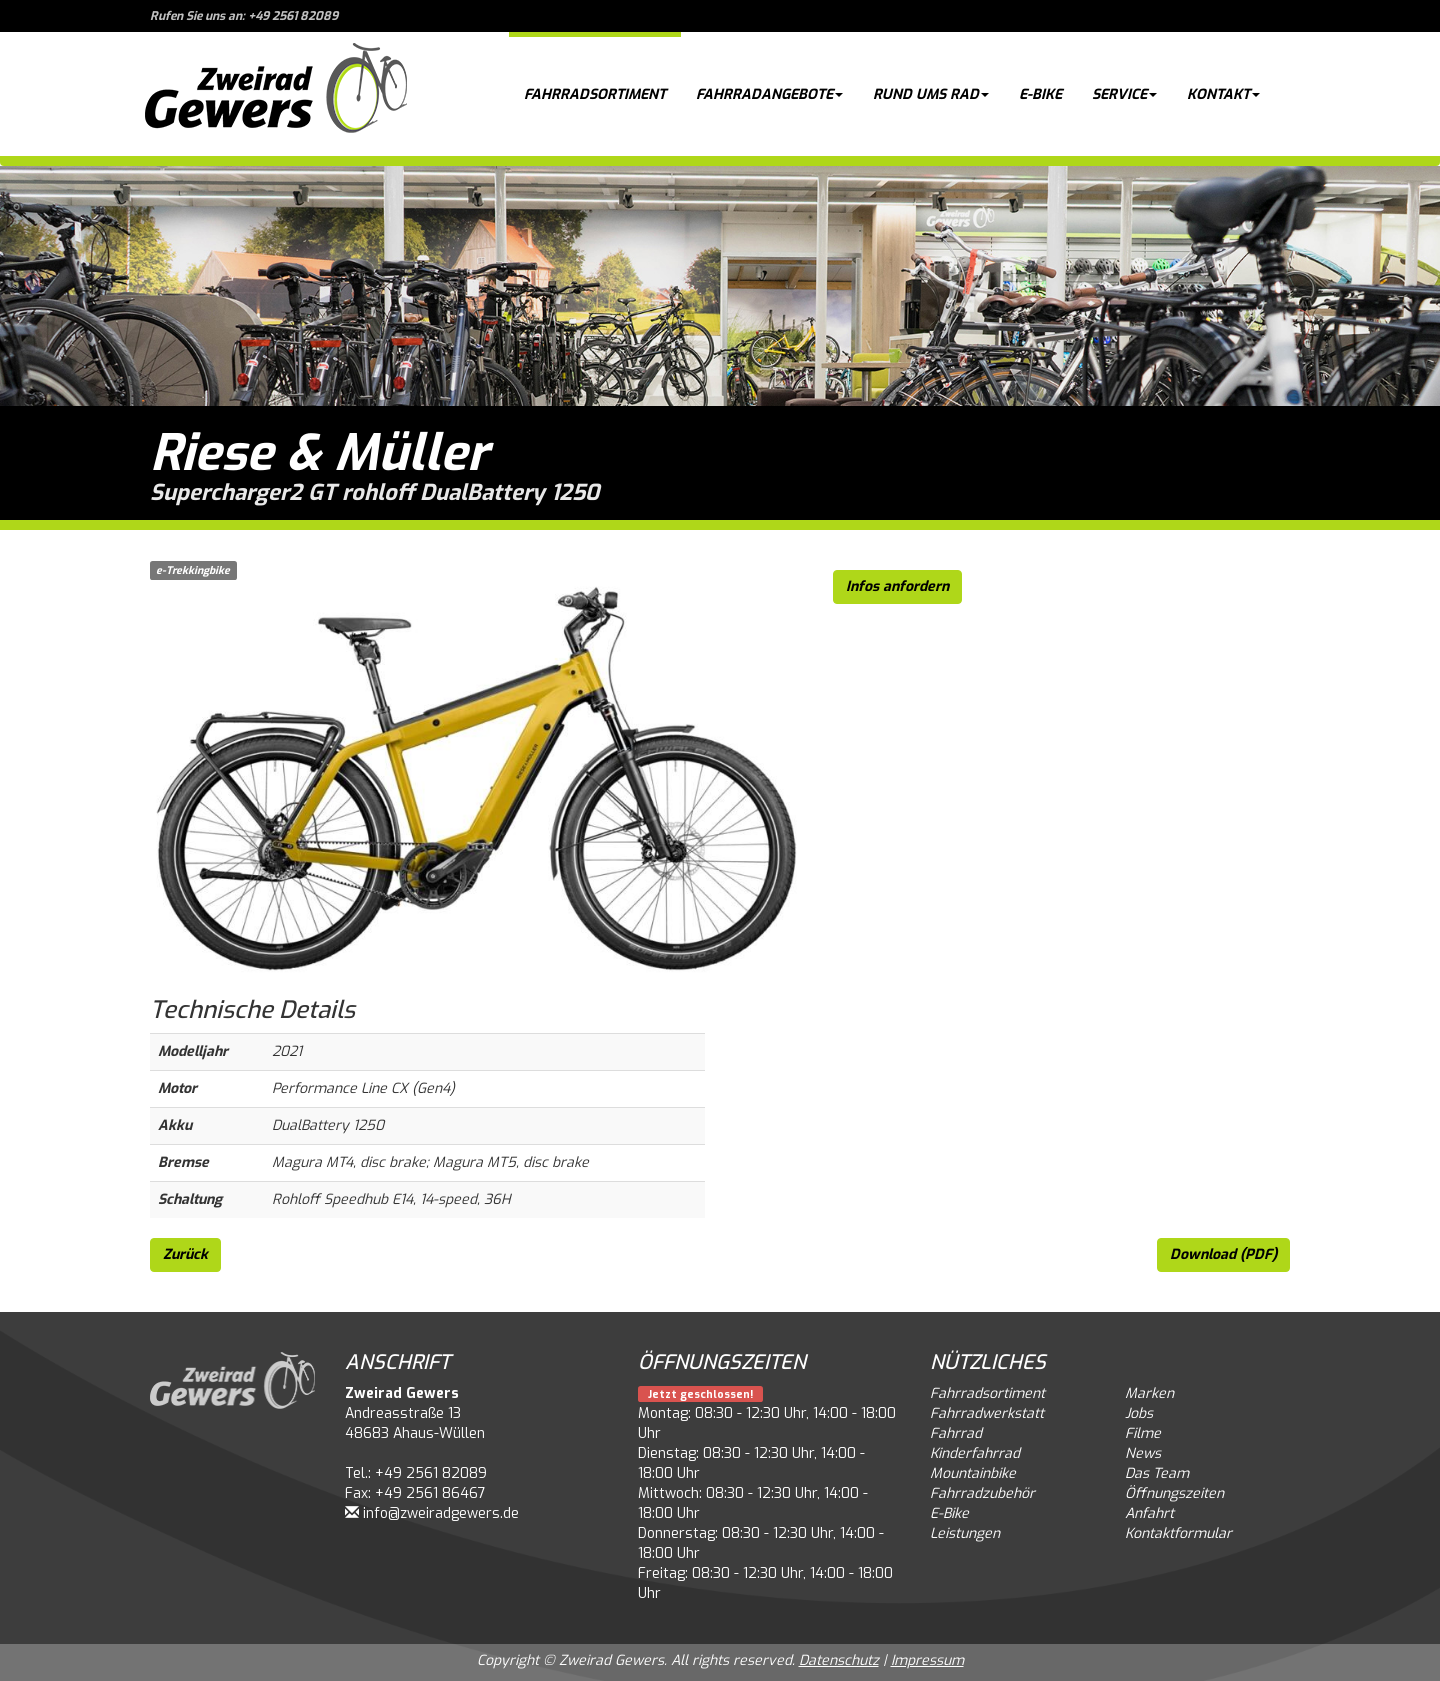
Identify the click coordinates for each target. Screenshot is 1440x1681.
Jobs (1139, 1413)
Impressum (927, 1660)
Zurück (185, 1254)
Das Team (1157, 1473)
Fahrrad (956, 1433)
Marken (1149, 1393)
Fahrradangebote (769, 94)
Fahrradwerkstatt (987, 1413)
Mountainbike (973, 1473)
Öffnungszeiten (1174, 1493)
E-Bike (1040, 94)
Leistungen (965, 1533)
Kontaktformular (1178, 1533)
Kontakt (1223, 94)
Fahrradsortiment (595, 94)
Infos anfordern (897, 586)
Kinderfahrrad (975, 1453)
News (1143, 1453)
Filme (1143, 1433)
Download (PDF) (1223, 1254)
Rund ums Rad (931, 94)
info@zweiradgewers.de (441, 1513)
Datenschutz (839, 1660)
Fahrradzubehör (982, 1493)
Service (1124, 94)
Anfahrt (1149, 1513)
